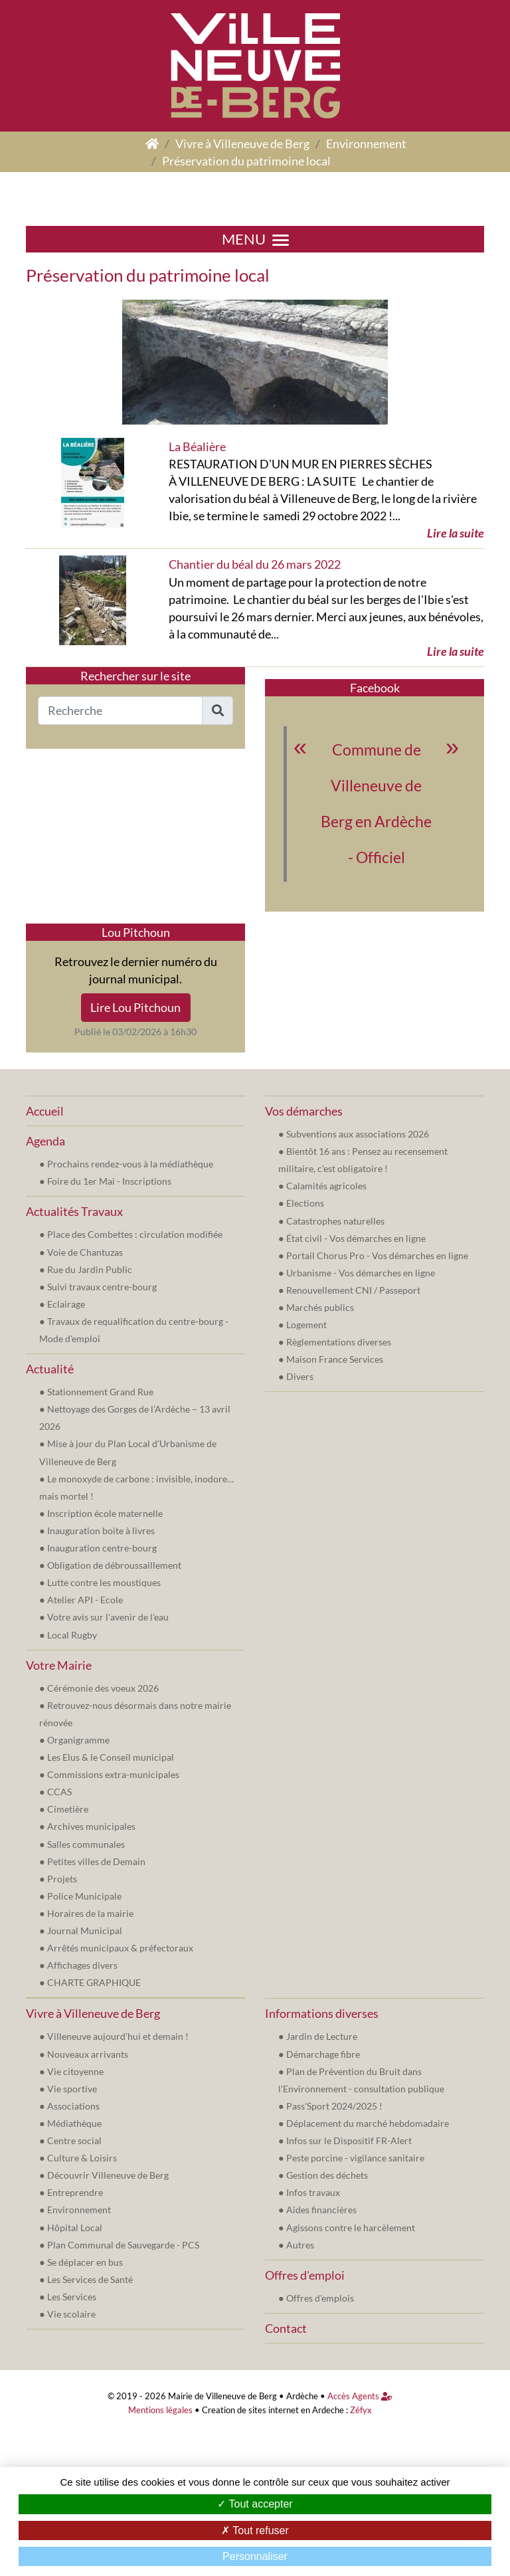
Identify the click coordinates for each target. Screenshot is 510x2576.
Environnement (366, 143)
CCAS (59, 1791)
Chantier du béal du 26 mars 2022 (255, 564)
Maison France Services (334, 1359)
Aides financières (321, 2209)
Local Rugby (72, 1634)
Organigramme (78, 1739)
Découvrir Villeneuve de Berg (108, 2175)
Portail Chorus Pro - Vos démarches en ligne (377, 1255)
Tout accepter (254, 2504)
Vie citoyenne (75, 2071)
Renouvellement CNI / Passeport (353, 1290)
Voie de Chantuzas (85, 1252)
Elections (305, 1203)
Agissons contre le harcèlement (350, 2227)
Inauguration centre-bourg (102, 1547)
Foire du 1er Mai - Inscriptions (109, 1181)
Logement (306, 1324)
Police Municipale (84, 1896)
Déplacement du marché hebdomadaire (367, 2123)
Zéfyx (361, 2410)
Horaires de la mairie (90, 1913)
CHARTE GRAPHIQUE (94, 1982)
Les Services (71, 2296)
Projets (62, 1878)
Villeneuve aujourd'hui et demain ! (118, 2036)
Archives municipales (91, 1826)
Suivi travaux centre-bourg (102, 1286)
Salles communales (86, 1844)
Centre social (74, 2140)
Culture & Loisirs (82, 2157)
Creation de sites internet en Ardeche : (275, 2410)
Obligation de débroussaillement (114, 1565)
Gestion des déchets (327, 2175)
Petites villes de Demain (96, 1861)
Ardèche (302, 2396)
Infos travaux (313, 2192)
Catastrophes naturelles (335, 1221)
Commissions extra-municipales (113, 1774)
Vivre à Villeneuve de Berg (242, 143)
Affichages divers (82, 1965)
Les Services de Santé (90, 2279)
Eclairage (66, 1304)
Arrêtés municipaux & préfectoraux (120, 1947)
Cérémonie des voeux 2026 (103, 1688)
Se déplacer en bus (85, 2262)
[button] (217, 710)
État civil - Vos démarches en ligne (356, 1238)
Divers (299, 1376)
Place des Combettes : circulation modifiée (134, 1234)
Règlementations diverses (338, 1341)
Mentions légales (160, 2410)
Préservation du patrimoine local (246, 160)
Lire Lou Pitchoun (135, 1007)
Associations (73, 2106)
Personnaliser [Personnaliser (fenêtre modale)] (255, 2556)
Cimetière (67, 1809)
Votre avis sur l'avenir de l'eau (108, 1617)
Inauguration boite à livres (101, 1530)
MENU (255, 239)
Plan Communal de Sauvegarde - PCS (123, 2244)
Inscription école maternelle (105, 1513)
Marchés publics (320, 1307)
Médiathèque (74, 2123)
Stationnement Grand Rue (100, 1391)
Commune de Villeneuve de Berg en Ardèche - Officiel (376, 803)
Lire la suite (455, 533)
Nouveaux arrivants (87, 2054)
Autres (300, 2244)
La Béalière (197, 446)
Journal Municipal (84, 1930)
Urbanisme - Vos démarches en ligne (360, 1272)
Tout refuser (255, 2530)
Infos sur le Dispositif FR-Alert (349, 2140)
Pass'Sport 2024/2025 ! (334, 2106)
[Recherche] (120, 710)
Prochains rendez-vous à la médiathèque (130, 1163)
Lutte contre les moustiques (104, 1582)
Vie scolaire (71, 2314)
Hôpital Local (74, 2227)
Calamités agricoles (326, 1185)
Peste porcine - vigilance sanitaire (355, 2157)
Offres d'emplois (320, 2298)
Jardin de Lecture (321, 2036)
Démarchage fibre (323, 2054)
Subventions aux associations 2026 (357, 1133)
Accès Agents (359, 2396)
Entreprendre (75, 2192)
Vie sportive (72, 2088)
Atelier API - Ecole (85, 1599)
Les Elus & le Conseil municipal (110, 1757)
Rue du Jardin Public (89, 1269)
